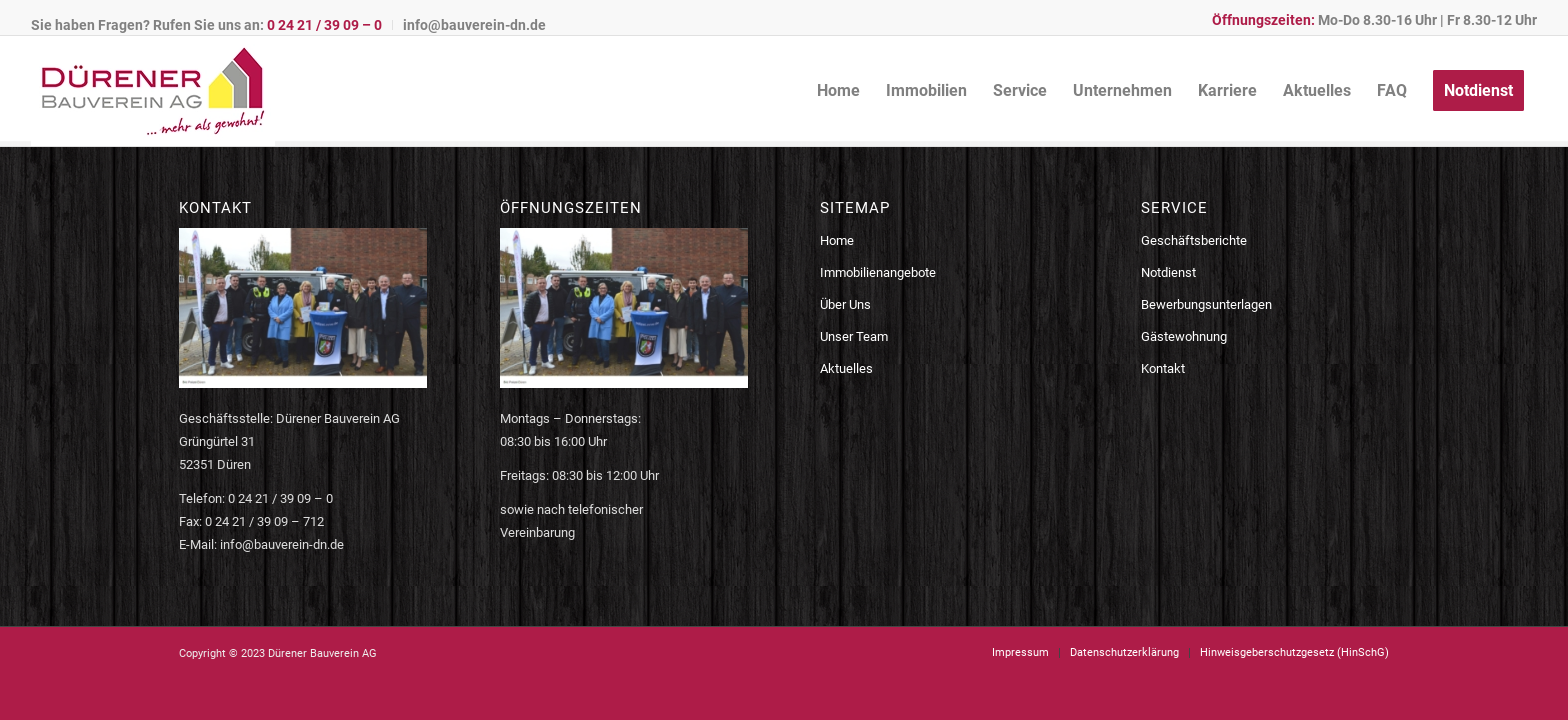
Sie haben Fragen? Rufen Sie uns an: (206, 25)
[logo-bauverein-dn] (153, 91)
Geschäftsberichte (1194, 240)
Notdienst (1168, 272)
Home (837, 240)
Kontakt (1163, 368)
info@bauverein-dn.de (474, 25)
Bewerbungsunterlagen (1206, 304)
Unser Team (854, 336)
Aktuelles (846, 368)
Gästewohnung (1184, 336)
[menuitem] (212, 25)
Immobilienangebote (878, 272)
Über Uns (845, 304)
